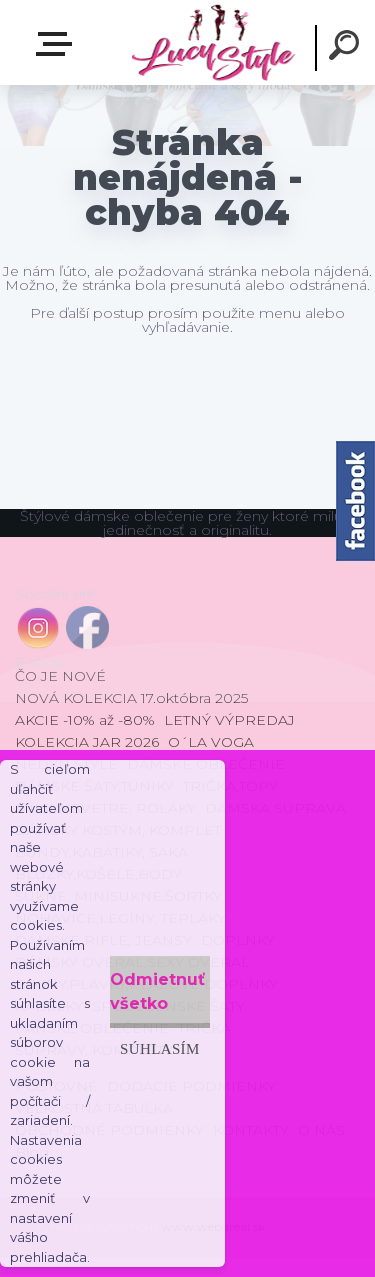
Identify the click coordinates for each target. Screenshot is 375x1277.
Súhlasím (160, 1048)
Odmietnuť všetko (157, 991)
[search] (347, 48)
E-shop (58, 44)
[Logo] (212, 42)
